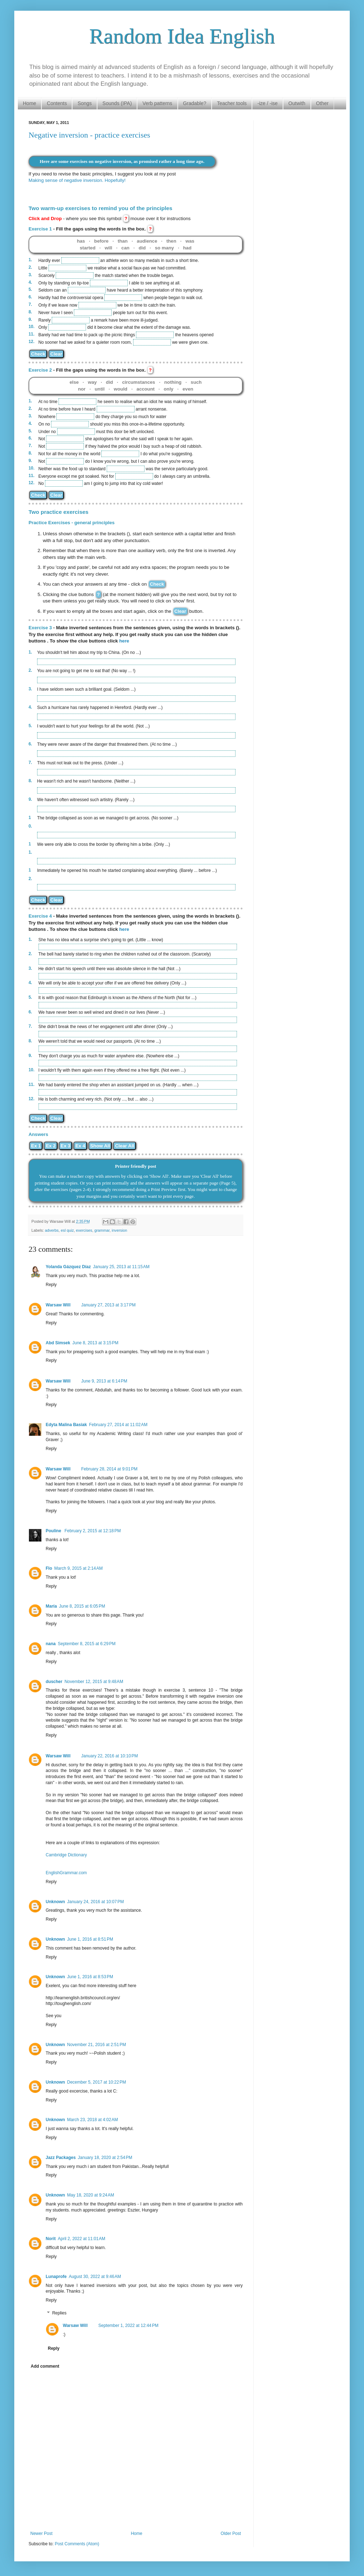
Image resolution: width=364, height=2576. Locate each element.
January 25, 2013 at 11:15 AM (121, 1266)
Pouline (54, 1530)
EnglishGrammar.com (66, 1872)
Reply (51, 1284)
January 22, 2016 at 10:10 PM (109, 1755)
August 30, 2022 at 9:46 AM (95, 2276)
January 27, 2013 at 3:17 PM (108, 1304)
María (51, 1606)
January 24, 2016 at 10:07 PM (95, 1901)
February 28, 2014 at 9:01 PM (109, 1468)
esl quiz (67, 1230)
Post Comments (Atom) (77, 2543)
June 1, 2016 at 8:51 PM (90, 1939)
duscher (54, 1681)
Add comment (45, 2366)
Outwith (296, 103)
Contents (57, 103)
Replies (59, 2313)
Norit (51, 2238)
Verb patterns (157, 103)
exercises (84, 1230)
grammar (102, 1230)
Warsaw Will (58, 1304)
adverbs (52, 1230)
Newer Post (41, 2533)
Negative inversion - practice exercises (89, 134)
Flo (49, 1568)
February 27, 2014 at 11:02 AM (118, 1424)
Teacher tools (232, 103)
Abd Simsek (58, 1342)
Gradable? (194, 103)
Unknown (55, 1901)
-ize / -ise (267, 103)
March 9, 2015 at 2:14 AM (78, 1568)
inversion (119, 1230)
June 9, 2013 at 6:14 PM (104, 1381)
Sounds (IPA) (117, 103)
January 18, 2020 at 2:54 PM (105, 2157)
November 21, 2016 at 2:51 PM (96, 2044)
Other (322, 103)
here (124, 641)
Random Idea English (182, 36)
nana (51, 1643)
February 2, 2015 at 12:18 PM (93, 1530)
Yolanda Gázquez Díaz (68, 1266)
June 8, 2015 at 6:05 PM (82, 1606)
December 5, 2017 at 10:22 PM (96, 2082)
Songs (84, 103)
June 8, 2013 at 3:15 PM (95, 1342)
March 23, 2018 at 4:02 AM (92, 2119)
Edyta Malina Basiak (66, 1424)
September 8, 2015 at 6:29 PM (87, 1643)
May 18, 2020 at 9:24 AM (90, 2195)
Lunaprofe (56, 2276)
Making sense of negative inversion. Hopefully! (77, 180)
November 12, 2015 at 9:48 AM (94, 1681)
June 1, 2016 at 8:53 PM (90, 1976)
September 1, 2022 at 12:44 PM (128, 2325)
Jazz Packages (61, 2157)
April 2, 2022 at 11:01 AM (81, 2238)
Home (29, 103)
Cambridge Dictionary (66, 1854)
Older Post (231, 2533)
